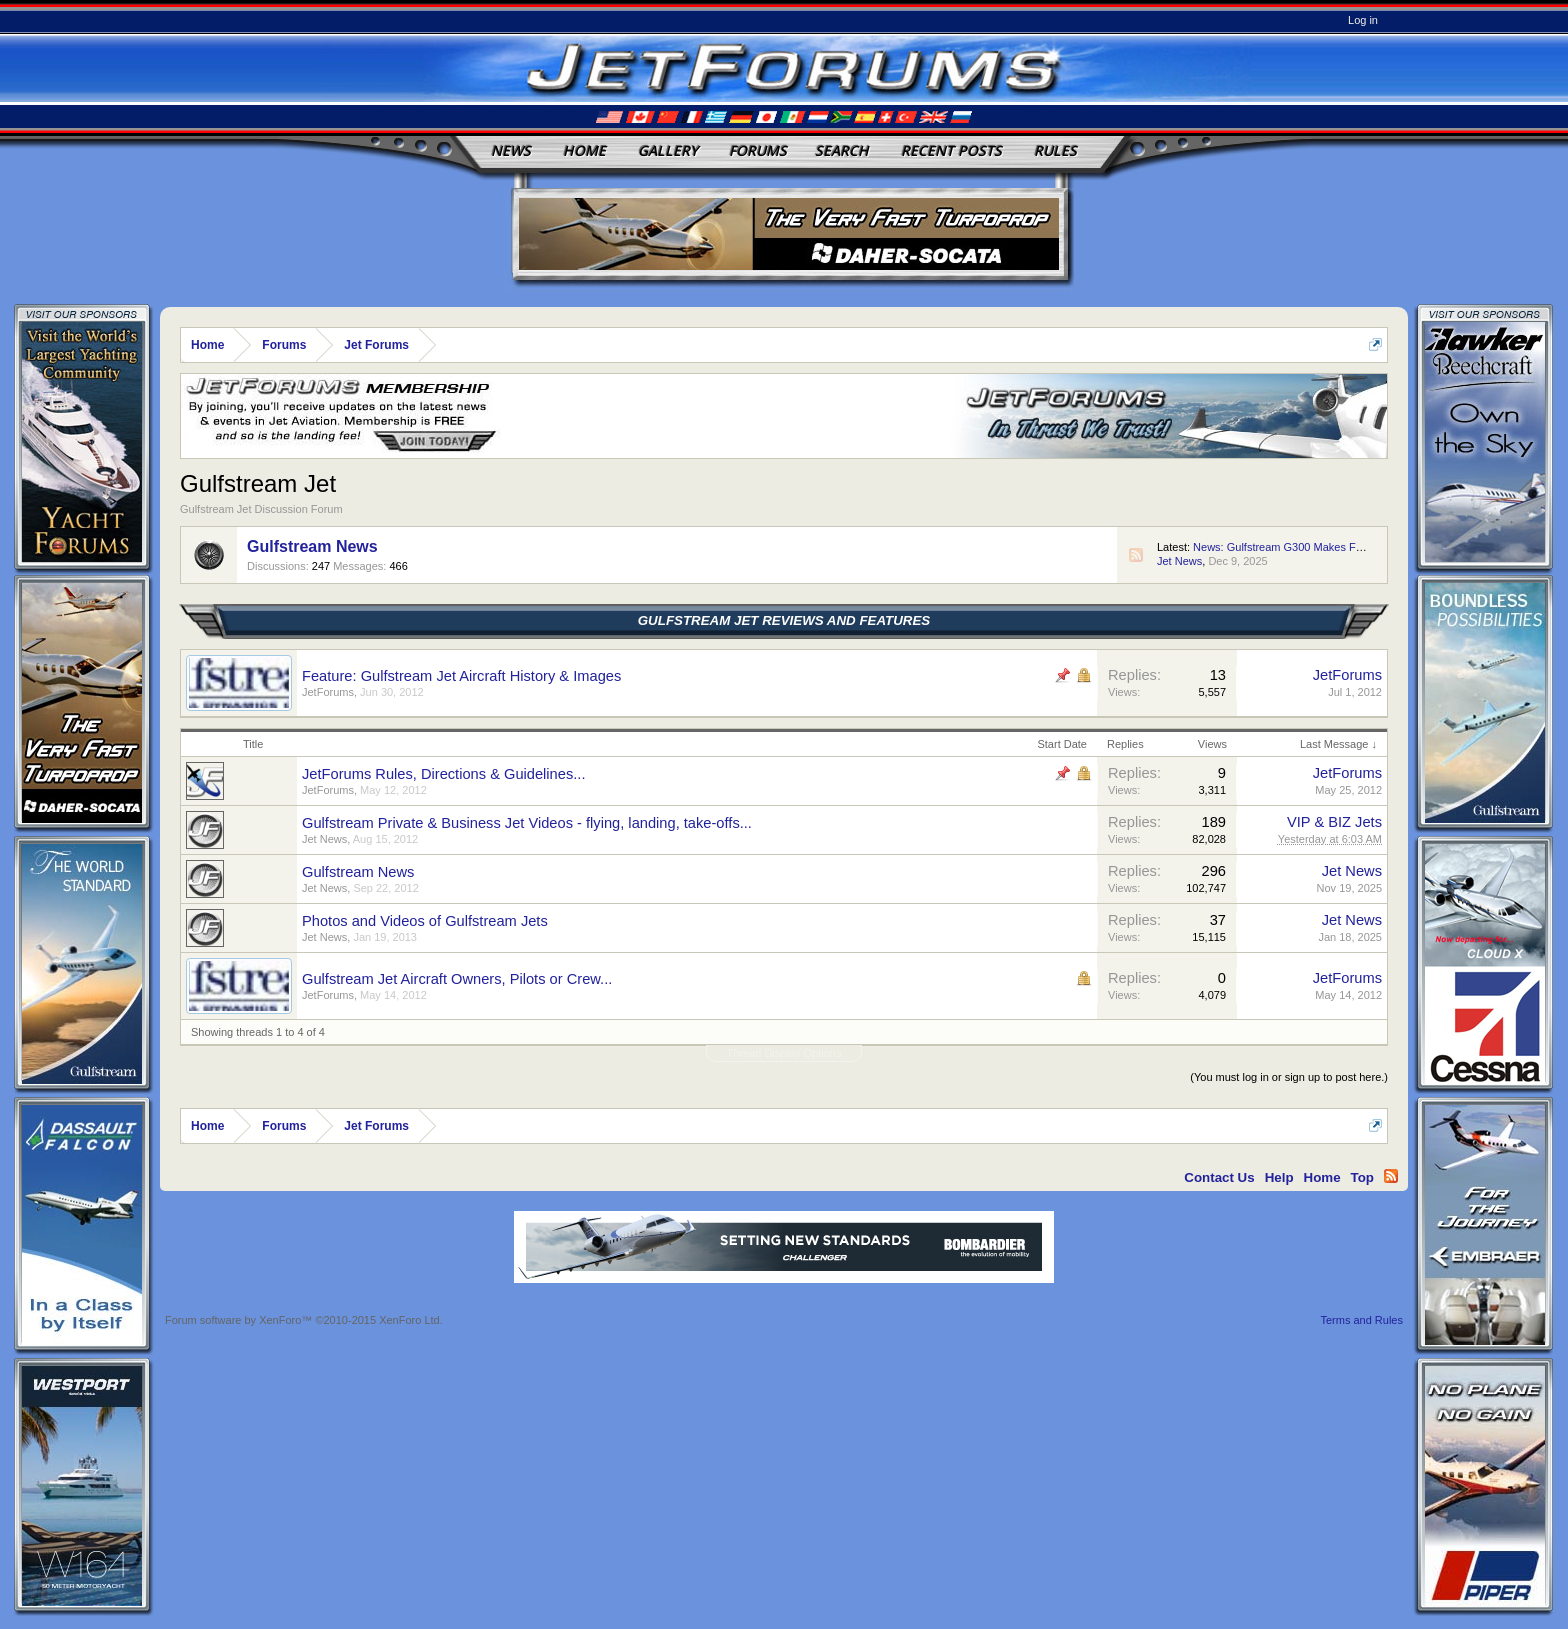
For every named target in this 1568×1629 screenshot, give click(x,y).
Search (842, 150)
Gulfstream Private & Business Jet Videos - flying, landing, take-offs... (527, 823)
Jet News (1179, 561)
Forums (758, 150)
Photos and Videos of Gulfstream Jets (425, 921)
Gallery (668, 150)
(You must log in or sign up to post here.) (1289, 1077)
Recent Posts (951, 150)
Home (584, 150)
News (511, 150)
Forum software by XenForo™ (304, 1320)
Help (1279, 1177)
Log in (1363, 20)
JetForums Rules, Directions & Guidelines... (443, 774)
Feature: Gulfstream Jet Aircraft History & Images (461, 676)
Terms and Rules (1361, 1320)
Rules (1055, 150)
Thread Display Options (784, 1053)
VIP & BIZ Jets (1334, 822)
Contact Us (1219, 1177)
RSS (1136, 555)
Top (1362, 1177)
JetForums (328, 692)
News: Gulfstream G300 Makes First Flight (1296, 547)
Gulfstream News (312, 546)
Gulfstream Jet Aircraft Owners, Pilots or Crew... (457, 979)
